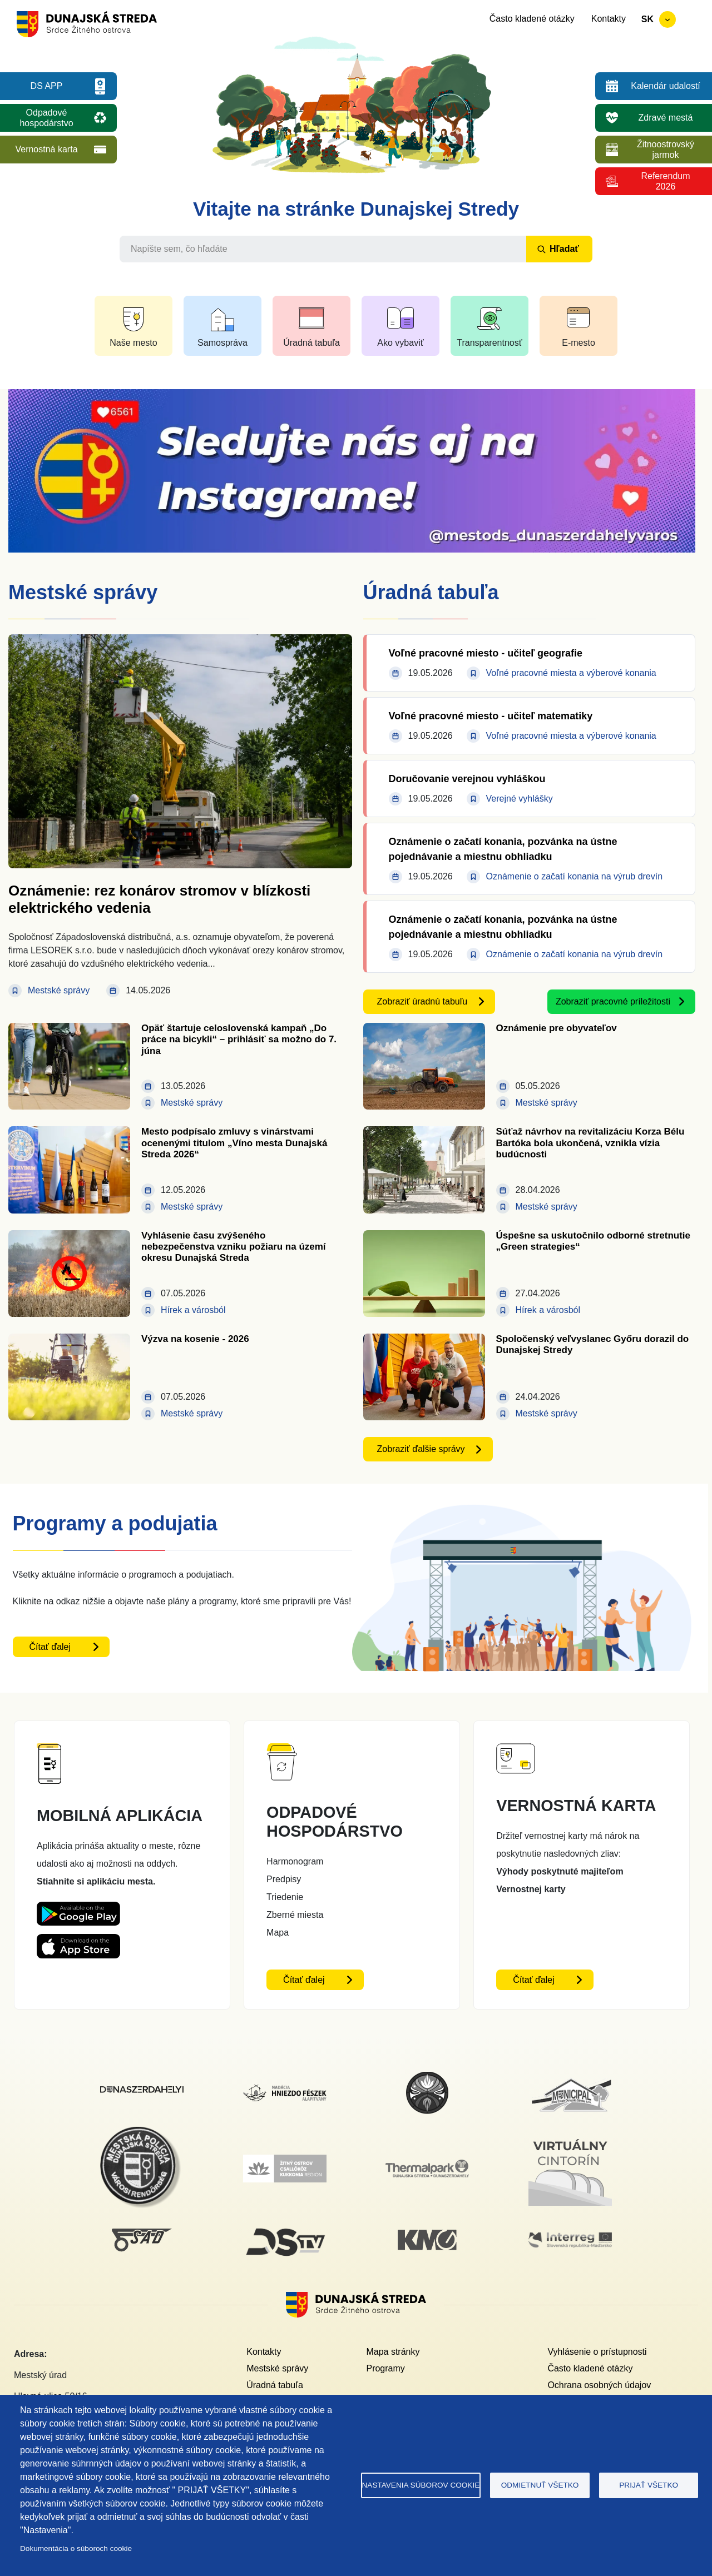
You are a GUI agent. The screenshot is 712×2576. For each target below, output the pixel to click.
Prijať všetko (648, 2485)
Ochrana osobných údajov (599, 2385)
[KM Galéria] (427, 2236)
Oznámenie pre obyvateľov (556, 1028)
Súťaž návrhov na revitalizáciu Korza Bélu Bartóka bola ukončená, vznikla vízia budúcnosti (590, 1143)
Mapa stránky (392, 2351)
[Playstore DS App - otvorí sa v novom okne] (78, 1910)
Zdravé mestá (666, 117)
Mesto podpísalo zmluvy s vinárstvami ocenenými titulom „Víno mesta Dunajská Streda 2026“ (234, 1143)
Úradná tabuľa (274, 2385)
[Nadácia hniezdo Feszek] (285, 2091)
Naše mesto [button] (133, 342)
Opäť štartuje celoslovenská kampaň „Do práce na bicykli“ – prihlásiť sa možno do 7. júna (239, 1039)
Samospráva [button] (222, 342)
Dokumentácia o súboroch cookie (76, 2548)
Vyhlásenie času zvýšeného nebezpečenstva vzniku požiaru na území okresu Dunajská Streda (233, 1247)
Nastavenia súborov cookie (421, 2485)
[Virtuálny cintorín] (570, 2137)
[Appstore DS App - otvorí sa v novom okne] (78, 1942)
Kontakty (608, 18)
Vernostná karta (46, 149)
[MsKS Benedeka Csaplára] (427, 2077)
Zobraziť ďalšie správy (421, 1449)
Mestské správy (277, 2368)
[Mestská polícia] (142, 2132)
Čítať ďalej (50, 1647)
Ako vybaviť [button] (400, 342)
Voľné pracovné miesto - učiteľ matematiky (491, 716)
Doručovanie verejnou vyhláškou (467, 778)
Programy (385, 2368)
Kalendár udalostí (665, 86)
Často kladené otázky (532, 18)
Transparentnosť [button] (489, 342)
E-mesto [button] (578, 342)
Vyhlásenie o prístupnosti (596, 2351)
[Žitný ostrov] (285, 2161)
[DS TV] (285, 2228)
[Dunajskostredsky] (142, 2092)
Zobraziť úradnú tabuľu (422, 1001)
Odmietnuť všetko (540, 2485)
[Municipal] (570, 2077)
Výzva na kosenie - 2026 (195, 1339)
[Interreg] (570, 2239)
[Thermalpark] (427, 2166)
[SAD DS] (142, 2235)
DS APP (47, 86)
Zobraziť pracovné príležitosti (613, 1001)
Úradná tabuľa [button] (311, 342)
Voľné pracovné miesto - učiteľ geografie (486, 653)
